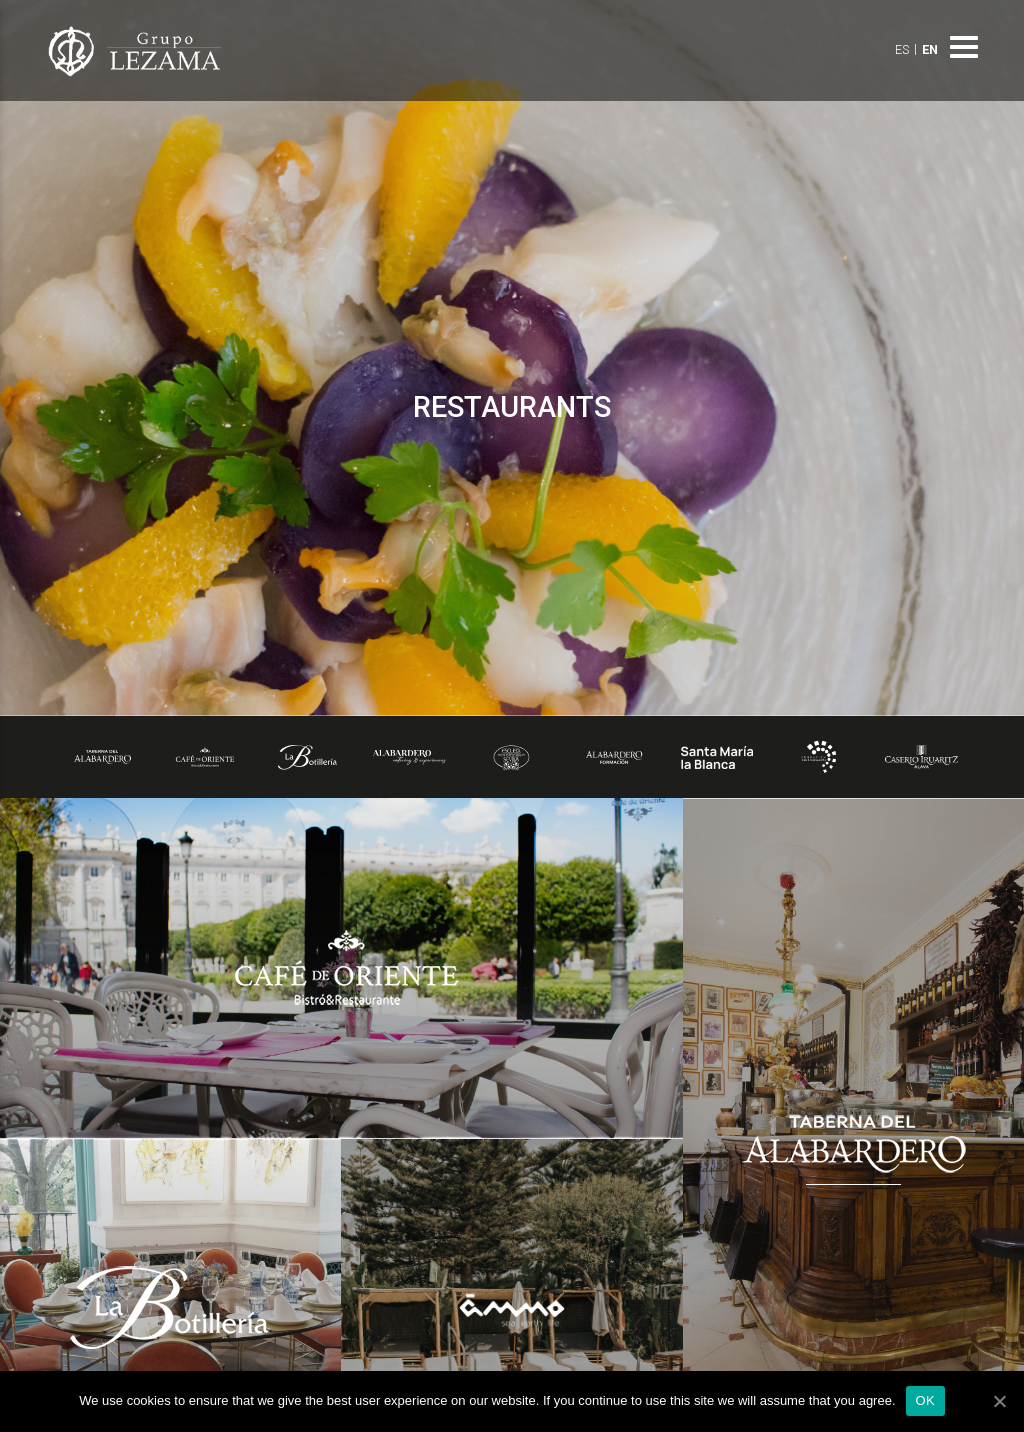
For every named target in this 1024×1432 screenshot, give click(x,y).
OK (925, 1400)
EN (930, 49)
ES (902, 49)
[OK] (999, 1401)
